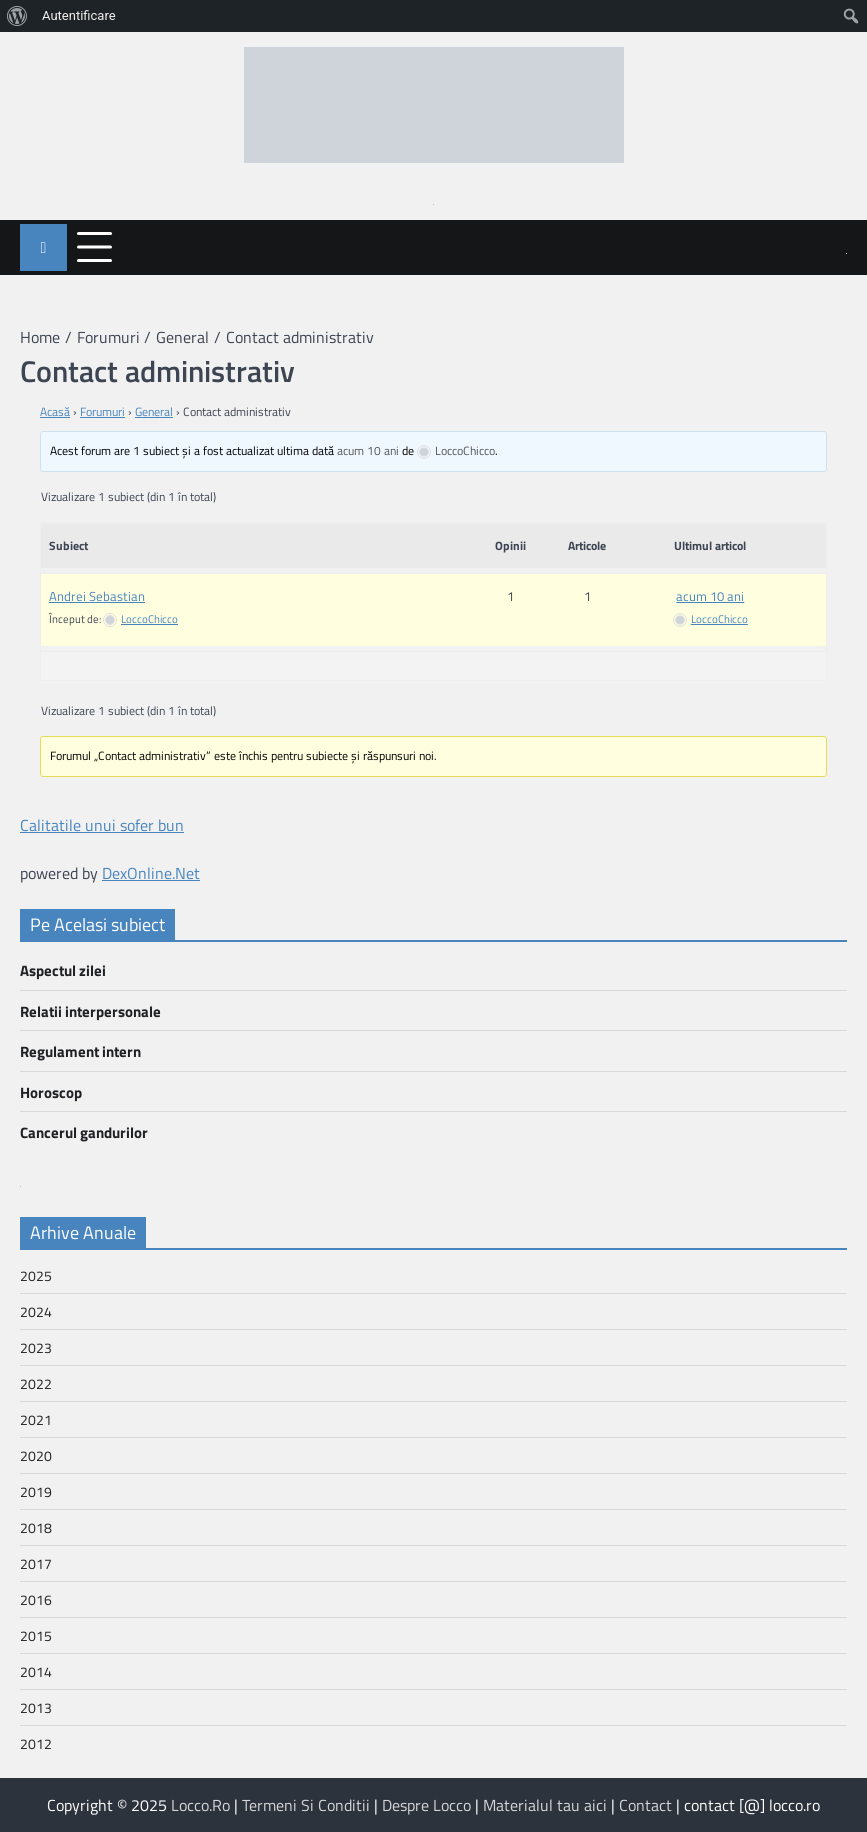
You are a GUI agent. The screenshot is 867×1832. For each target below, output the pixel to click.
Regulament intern (80, 1051)
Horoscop (51, 1092)
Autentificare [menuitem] (79, 15)
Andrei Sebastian (97, 596)
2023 (36, 1347)
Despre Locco (426, 1805)
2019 (36, 1491)
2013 (36, 1707)
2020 (36, 1455)
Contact (645, 1805)
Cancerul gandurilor (84, 1132)
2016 (36, 1599)
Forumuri (102, 411)
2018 (36, 1527)
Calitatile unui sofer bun (102, 825)
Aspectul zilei (63, 970)
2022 (36, 1383)
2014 (36, 1671)
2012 (36, 1743)
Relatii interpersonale (90, 1011)
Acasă (55, 411)
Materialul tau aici (545, 1805)
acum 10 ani (368, 450)
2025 (36, 1275)
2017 (36, 1563)
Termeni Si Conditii (306, 1805)
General (154, 411)
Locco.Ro (200, 1805)
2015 (36, 1635)
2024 (36, 1311)
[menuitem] (17, 16)
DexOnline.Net (151, 873)
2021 (36, 1419)
